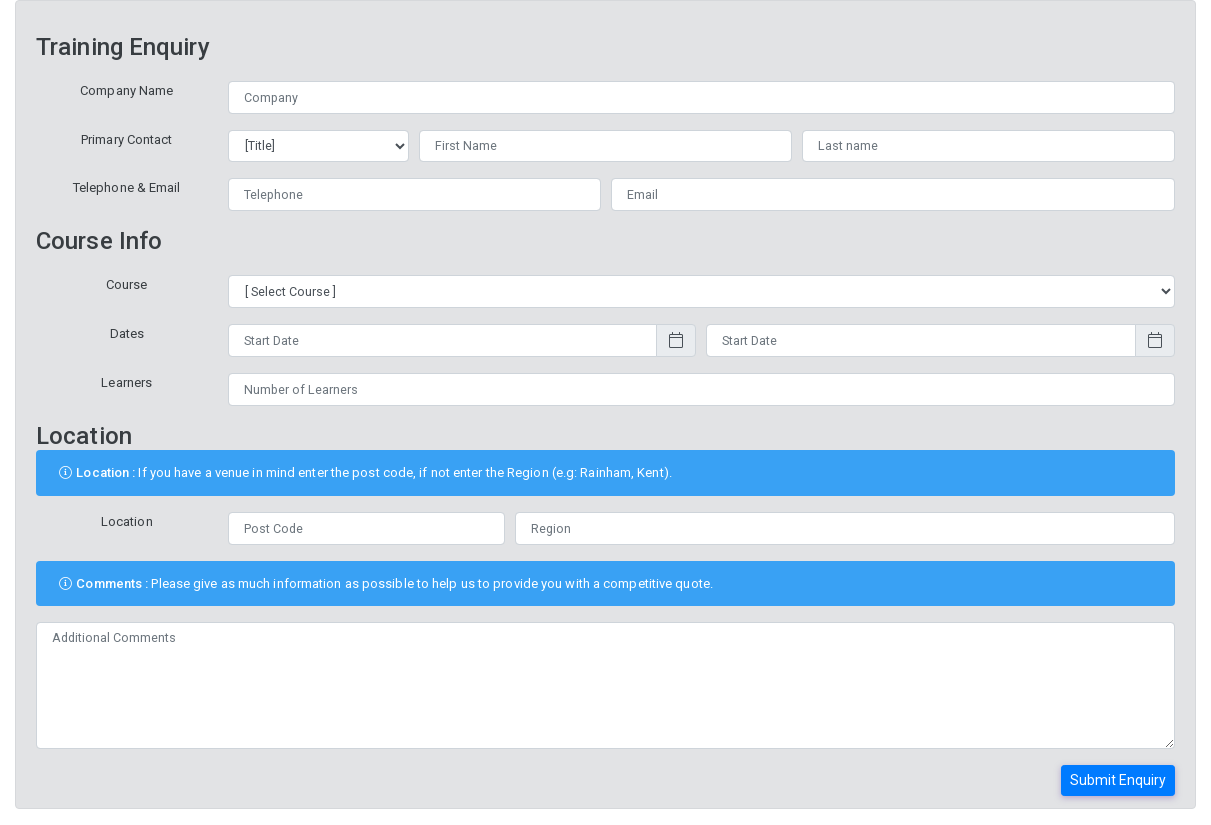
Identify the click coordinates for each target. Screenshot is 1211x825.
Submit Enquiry (1118, 780)
